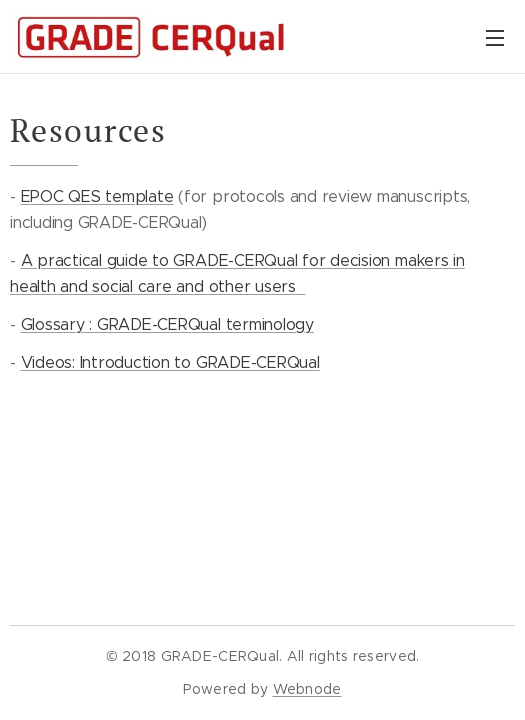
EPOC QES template (97, 196)
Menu (495, 38)
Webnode (307, 689)
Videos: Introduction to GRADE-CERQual (170, 362)
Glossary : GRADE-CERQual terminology (167, 324)
